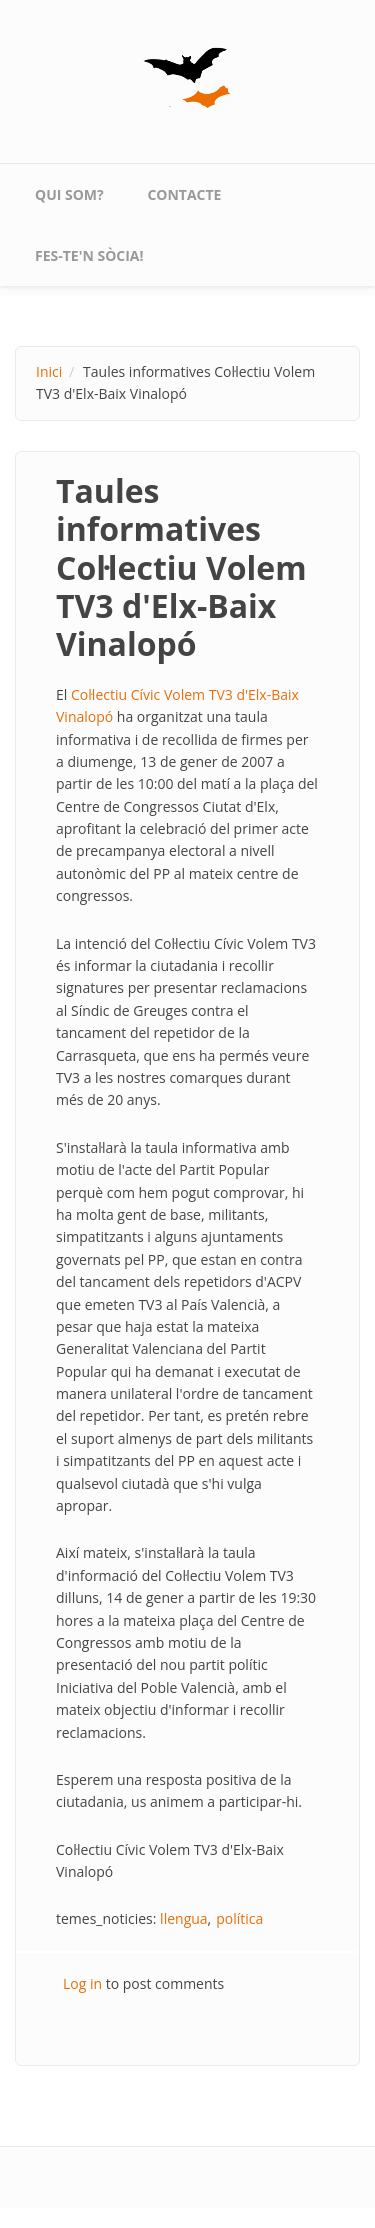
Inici (49, 371)
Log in (82, 1983)
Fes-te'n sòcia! (89, 255)
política (239, 1918)
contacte (184, 194)
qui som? (69, 194)
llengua (183, 1918)
